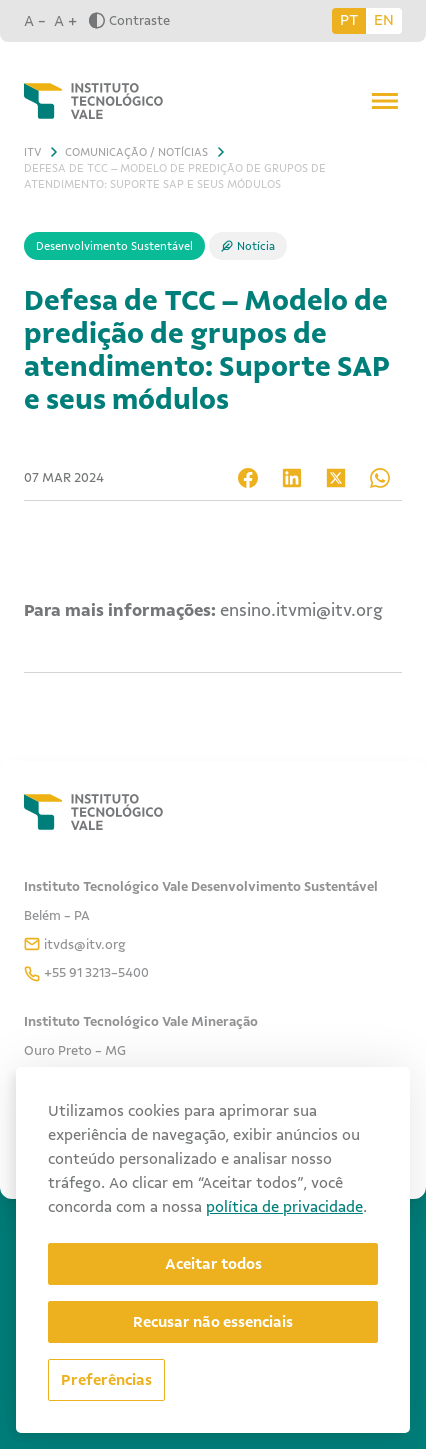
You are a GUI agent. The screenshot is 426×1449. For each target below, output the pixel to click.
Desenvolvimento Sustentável (114, 246)
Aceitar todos (213, 1264)
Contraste (129, 20)
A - (35, 21)
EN (384, 20)
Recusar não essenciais (213, 1322)
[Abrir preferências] (106, 1380)
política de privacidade (284, 1207)
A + (65, 21)
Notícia (256, 246)
